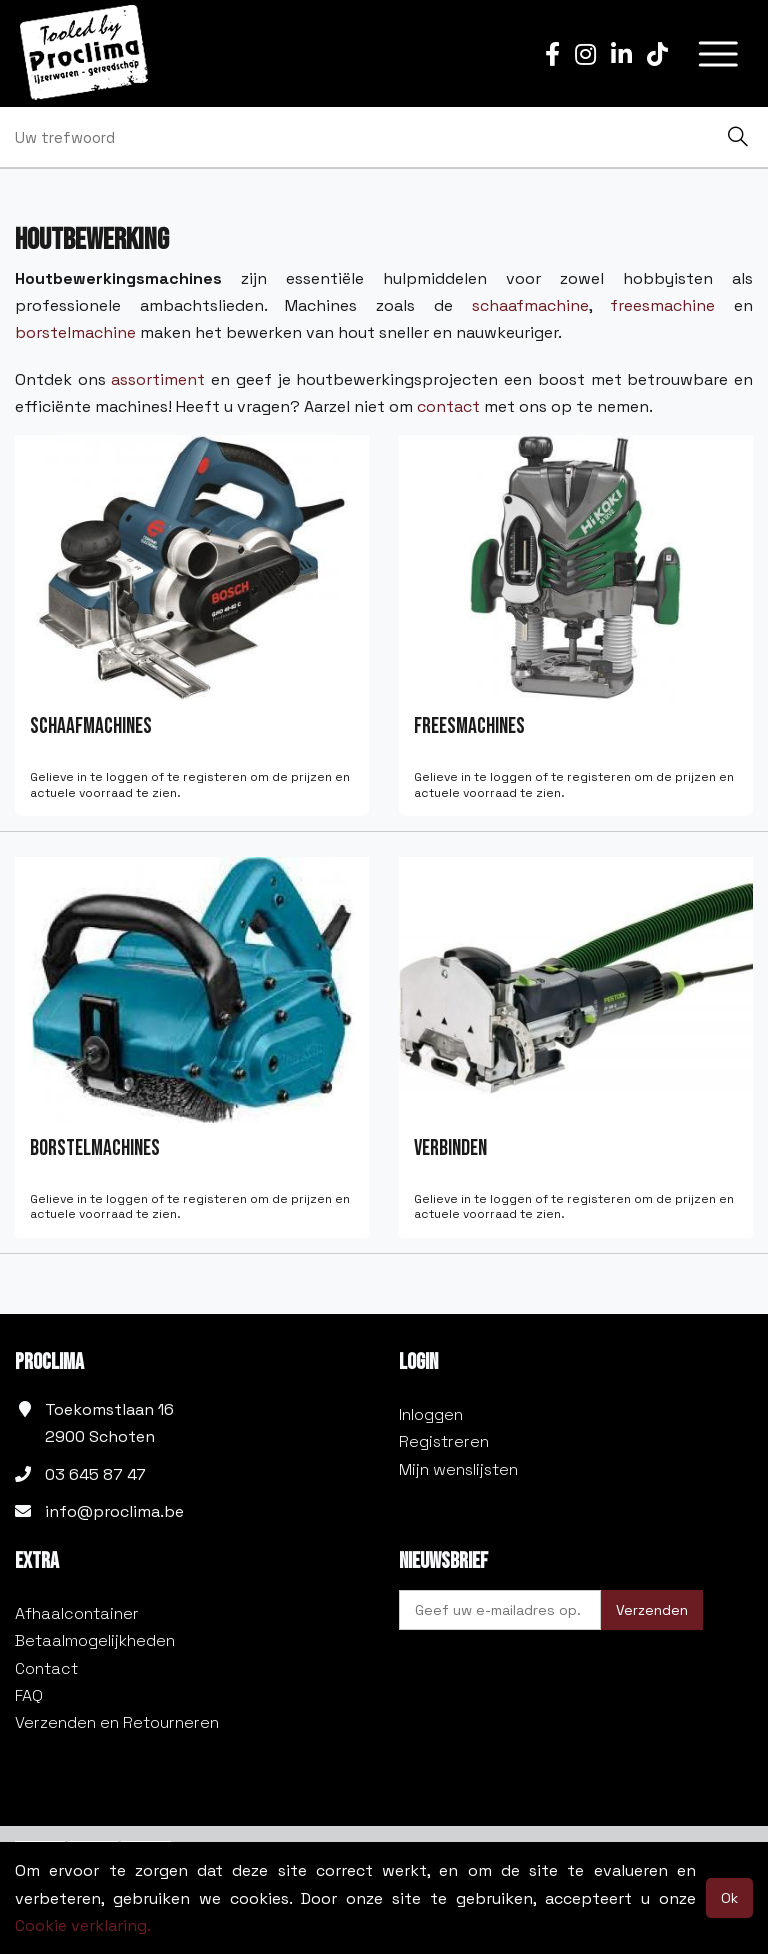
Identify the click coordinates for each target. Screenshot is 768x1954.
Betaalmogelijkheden (95, 1640)
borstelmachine (75, 332)
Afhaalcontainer (77, 1613)
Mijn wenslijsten (458, 1469)
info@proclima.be (114, 1511)
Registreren (444, 1441)
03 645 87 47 (95, 1474)
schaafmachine (530, 305)
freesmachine (662, 305)
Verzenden (652, 1610)
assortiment (158, 379)
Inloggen (431, 1414)
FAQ (29, 1695)
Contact (46, 1668)
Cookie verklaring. (83, 1925)
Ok (729, 1898)
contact (448, 406)
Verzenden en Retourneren (117, 1722)
